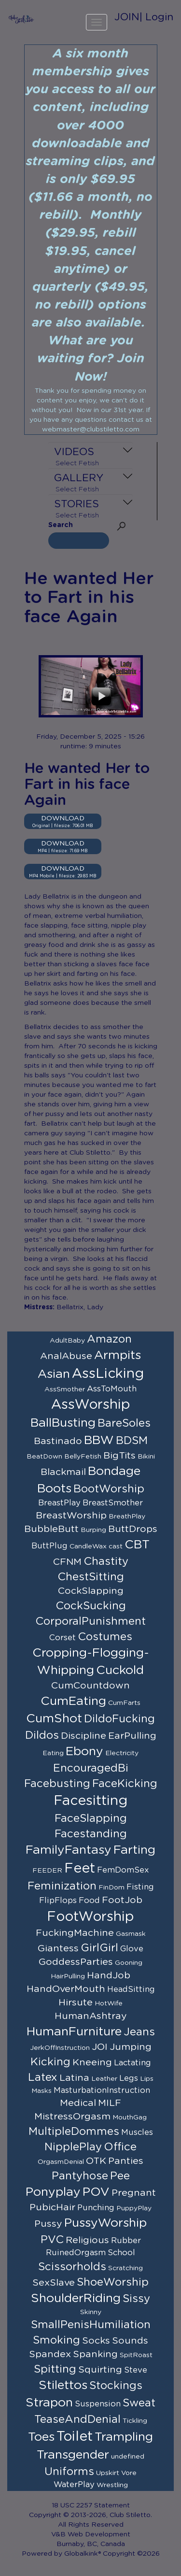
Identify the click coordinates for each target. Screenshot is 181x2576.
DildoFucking (119, 1719)
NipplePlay (73, 2147)
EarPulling (132, 1736)
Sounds (130, 2341)
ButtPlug (49, 1546)
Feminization (62, 1886)
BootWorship (108, 1489)
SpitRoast (136, 2355)
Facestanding (91, 1834)
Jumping (131, 2047)
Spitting (55, 2369)
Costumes (105, 1636)
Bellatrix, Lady (79, 1307)
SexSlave (53, 2283)
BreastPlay (59, 1503)
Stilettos (63, 2385)
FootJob (122, 1900)
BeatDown (44, 1456)
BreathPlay (127, 1516)
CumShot (54, 1719)
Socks (96, 2341)
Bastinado (58, 1441)
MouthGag (129, 2117)
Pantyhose (80, 2176)
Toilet (74, 2437)
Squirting (100, 2370)
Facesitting (90, 1801)
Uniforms (69, 2471)
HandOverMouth (66, 1989)
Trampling (124, 2437)
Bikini (146, 1456)
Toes (41, 2437)
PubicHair (52, 2207)
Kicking (50, 2062)
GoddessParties (76, 1962)
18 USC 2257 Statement (91, 2505)
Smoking (56, 2340)
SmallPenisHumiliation (91, 2324)
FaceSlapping (91, 1818)
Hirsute (75, 2002)
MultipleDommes (73, 2131)
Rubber (126, 2241)
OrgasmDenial (61, 2162)
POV (96, 2192)
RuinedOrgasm (76, 2253)
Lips (146, 2078)
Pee (120, 2176)
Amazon (109, 1339)
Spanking (95, 2354)
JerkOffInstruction (60, 2048)
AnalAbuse (66, 1356)
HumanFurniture (74, 2032)
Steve (135, 2370)
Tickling (135, 2421)
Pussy (48, 2224)
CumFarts (124, 1703)
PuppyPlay (134, 2208)
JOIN (126, 17)
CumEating (73, 1701)
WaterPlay (74, 2485)
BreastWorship (71, 1515)
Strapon (49, 2403)
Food (89, 1900)
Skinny (90, 2312)
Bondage (114, 1471)
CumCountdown (90, 1685)
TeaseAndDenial (77, 2419)
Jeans (139, 2032)
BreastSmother (113, 1503)
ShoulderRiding (76, 2298)
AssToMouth (112, 1389)
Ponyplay (53, 2192)
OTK (96, 2161)
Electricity (122, 1753)
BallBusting (63, 1423)
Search (60, 525)
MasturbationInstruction (102, 2090)
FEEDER (47, 1870)
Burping (93, 1530)
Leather (104, 2078)
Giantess (58, 1948)
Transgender (73, 2455)
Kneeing (92, 2062)
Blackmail (63, 1472)
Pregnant (133, 2193)
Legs (128, 2078)
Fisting (140, 1887)
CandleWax (88, 1546)
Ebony (84, 1752)
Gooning (128, 1963)
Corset (62, 1638)
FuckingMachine (75, 1933)
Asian (54, 1374)
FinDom (111, 1887)
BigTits (119, 1455)
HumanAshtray (91, 2016)
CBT (137, 1545)
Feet (79, 1868)
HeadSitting (131, 1989)
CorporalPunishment (90, 1621)
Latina (74, 2078)
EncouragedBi (90, 1768)
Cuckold (120, 1670)
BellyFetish (82, 1456)
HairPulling (68, 1976)
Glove (131, 1949)
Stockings (115, 2385)
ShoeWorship (113, 2282)
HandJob (108, 1975)
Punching (95, 2208)
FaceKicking (124, 1783)
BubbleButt (51, 1529)
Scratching (125, 2268)
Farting (134, 1850)
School (121, 2253)
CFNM (67, 1562)
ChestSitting (90, 1577)
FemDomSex (123, 1870)
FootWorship (90, 1917)
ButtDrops (132, 1529)
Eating (53, 1753)
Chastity (106, 1561)
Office (120, 2147)
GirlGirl (99, 1948)
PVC (52, 2239)
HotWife (109, 2003)
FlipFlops (58, 1900)
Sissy (136, 2298)
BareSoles (124, 1423)
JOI (100, 2047)
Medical (78, 2103)
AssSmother (64, 1389)
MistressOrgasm (72, 2116)
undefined (127, 2456)
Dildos (42, 1735)
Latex (42, 2077)
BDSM (132, 1440)
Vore (129, 2473)
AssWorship (90, 1405)
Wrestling (112, 2485)
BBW (99, 1440)
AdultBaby (67, 1340)
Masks (41, 2091)
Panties (125, 2161)
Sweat (139, 2403)
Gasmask (131, 1934)
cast (116, 1546)
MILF (109, 2103)
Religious (87, 2240)
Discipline (83, 1736)
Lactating (132, 2063)
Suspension (98, 2404)
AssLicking (108, 1374)
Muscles (137, 2132)
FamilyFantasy (68, 1850)
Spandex (50, 2354)
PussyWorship (105, 2223)
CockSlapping (91, 1591)
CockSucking (91, 1606)
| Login (156, 17)
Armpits (117, 1355)
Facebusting (57, 1783)
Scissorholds (72, 2266)
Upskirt (107, 2473)
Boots (54, 1489)
